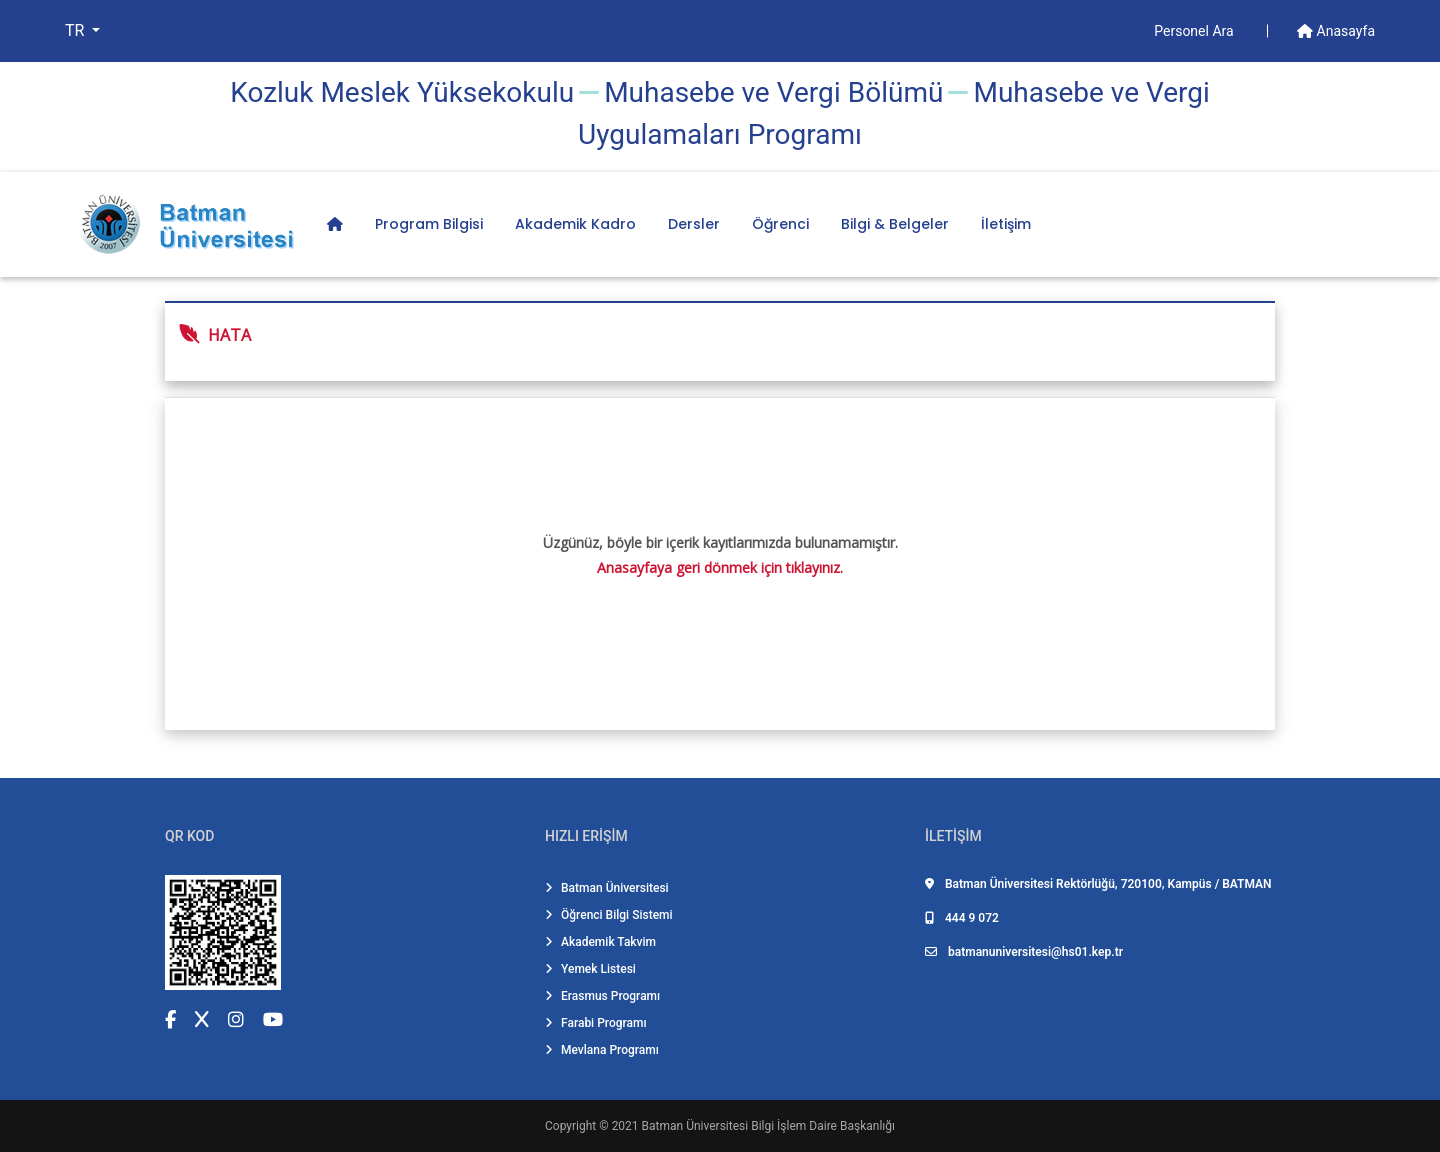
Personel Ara (1195, 31)
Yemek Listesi (590, 969)
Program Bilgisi (429, 224)
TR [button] (76, 30)
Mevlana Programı (602, 1050)
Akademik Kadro (575, 224)
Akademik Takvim (600, 942)
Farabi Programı (596, 1023)
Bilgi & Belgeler (895, 224)
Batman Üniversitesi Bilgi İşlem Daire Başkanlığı (768, 1126)
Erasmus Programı (602, 996)
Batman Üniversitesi (607, 888)
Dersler (694, 224)
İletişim (1006, 224)
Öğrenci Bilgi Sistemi (609, 915)
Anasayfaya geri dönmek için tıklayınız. (720, 567)
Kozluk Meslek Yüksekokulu (402, 92)
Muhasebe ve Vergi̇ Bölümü (773, 92)
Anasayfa (1336, 31)
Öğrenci (780, 224)
